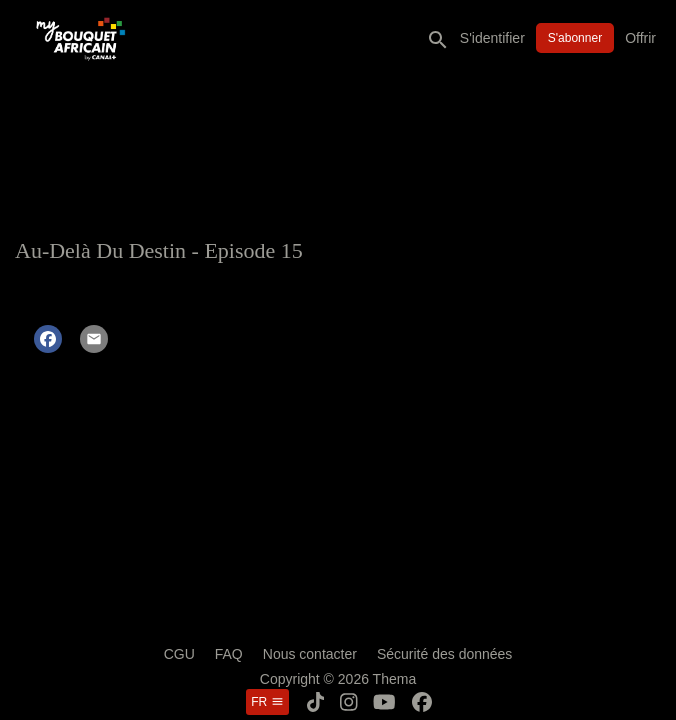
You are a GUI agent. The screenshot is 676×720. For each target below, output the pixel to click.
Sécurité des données (444, 654)
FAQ (229, 654)
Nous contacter (310, 654)
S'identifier (492, 38)
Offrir (640, 38)
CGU (179, 654)
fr (267, 702)
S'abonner (575, 38)
